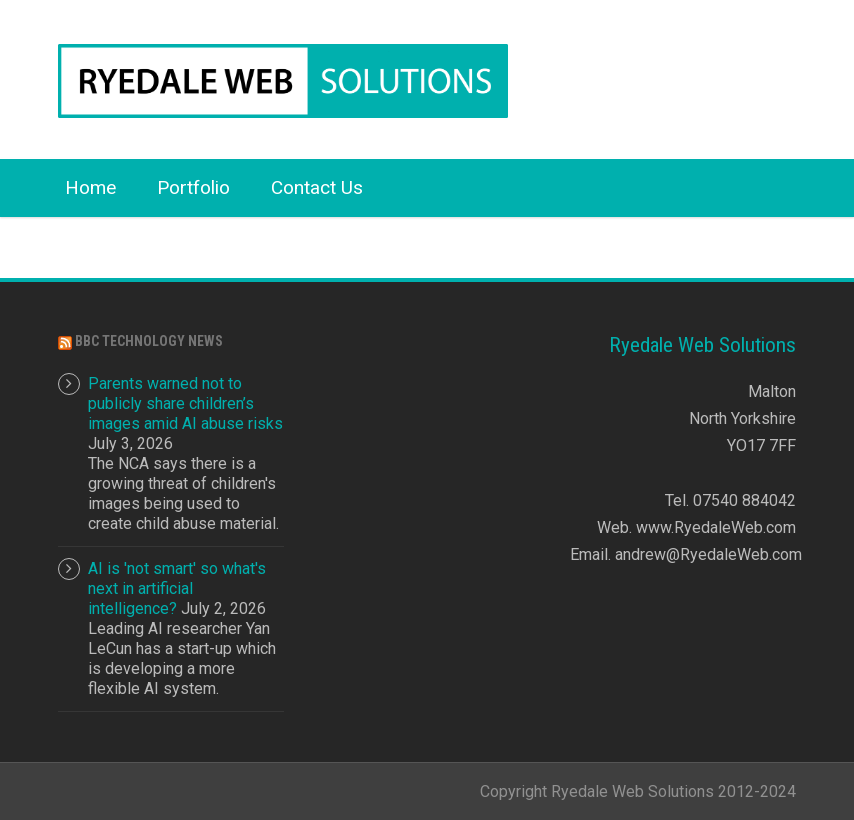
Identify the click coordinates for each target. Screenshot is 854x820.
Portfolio (193, 187)
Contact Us (317, 187)
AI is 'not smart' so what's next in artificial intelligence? (177, 588)
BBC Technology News (149, 341)
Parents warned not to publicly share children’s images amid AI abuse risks (185, 403)
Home (90, 187)
